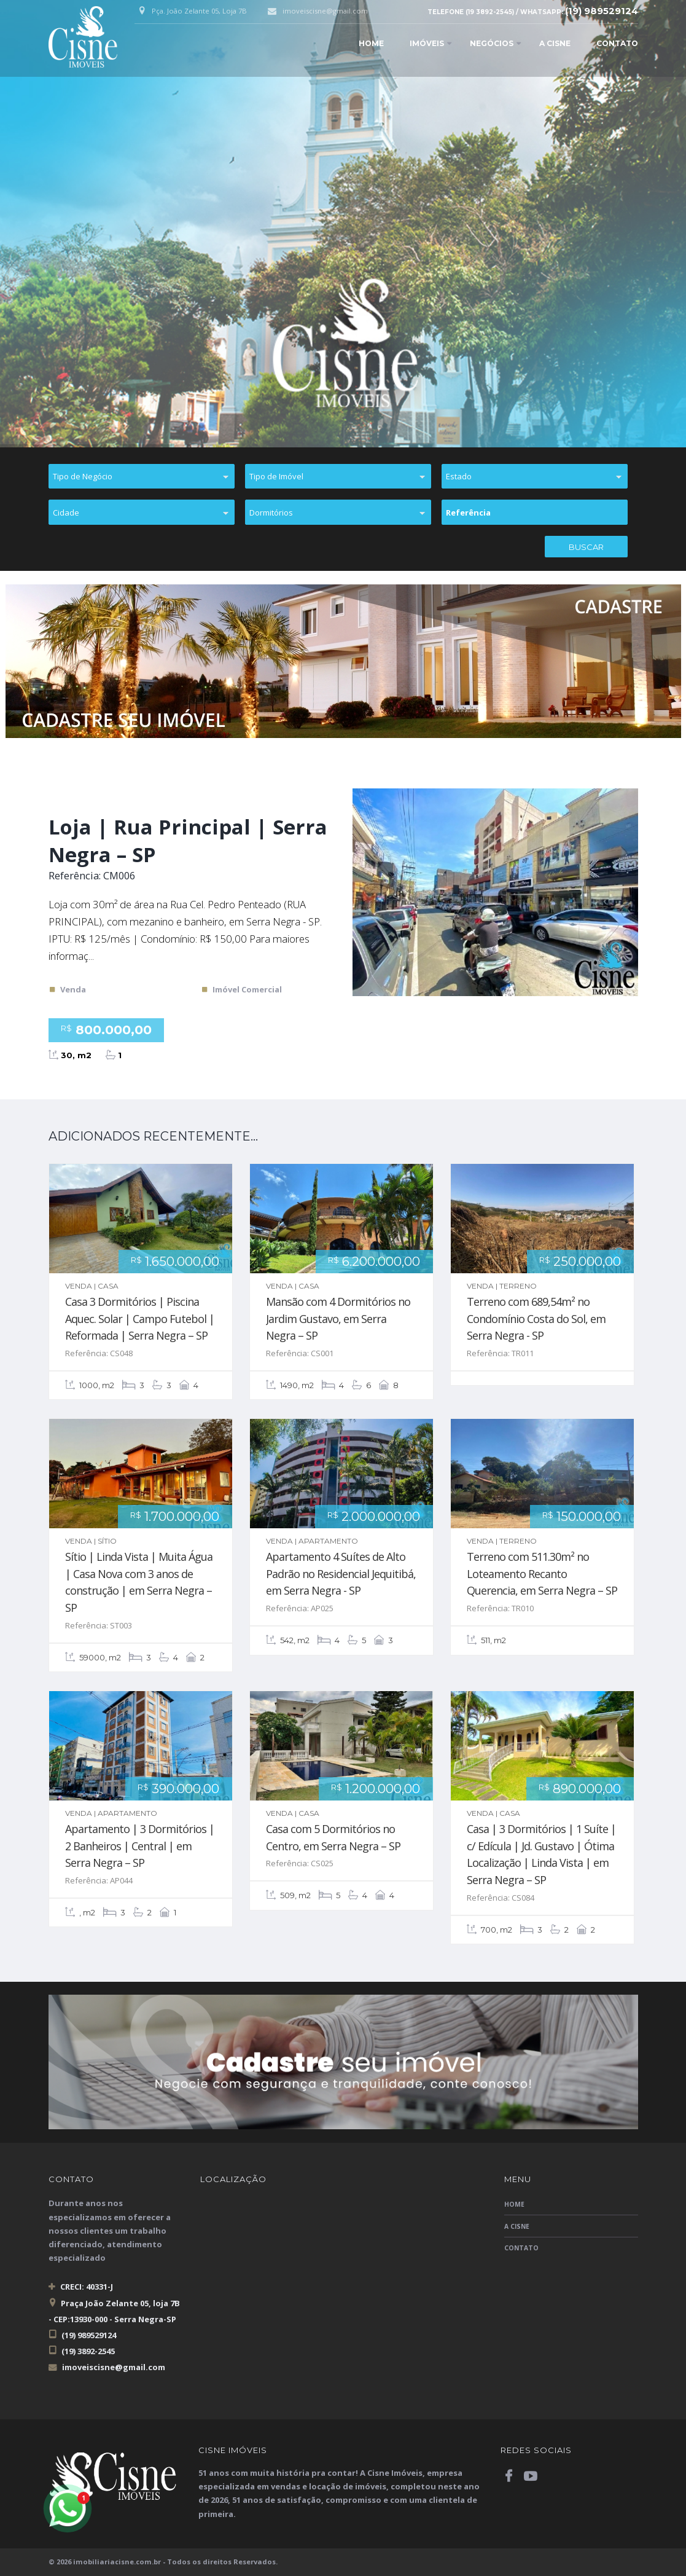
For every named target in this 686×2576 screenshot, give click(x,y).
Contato (617, 43)
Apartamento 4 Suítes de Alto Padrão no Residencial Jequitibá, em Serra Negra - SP (341, 1573)
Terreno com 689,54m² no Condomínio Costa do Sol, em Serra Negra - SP (536, 1318)
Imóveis (427, 43)
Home (371, 43)
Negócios (491, 43)
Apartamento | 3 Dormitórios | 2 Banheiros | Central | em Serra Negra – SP (139, 1845)
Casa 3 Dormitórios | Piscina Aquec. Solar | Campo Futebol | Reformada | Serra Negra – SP (139, 1318)
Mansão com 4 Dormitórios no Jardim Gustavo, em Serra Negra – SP (338, 1318)
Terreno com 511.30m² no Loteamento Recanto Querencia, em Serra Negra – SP (542, 1573)
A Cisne (555, 43)
